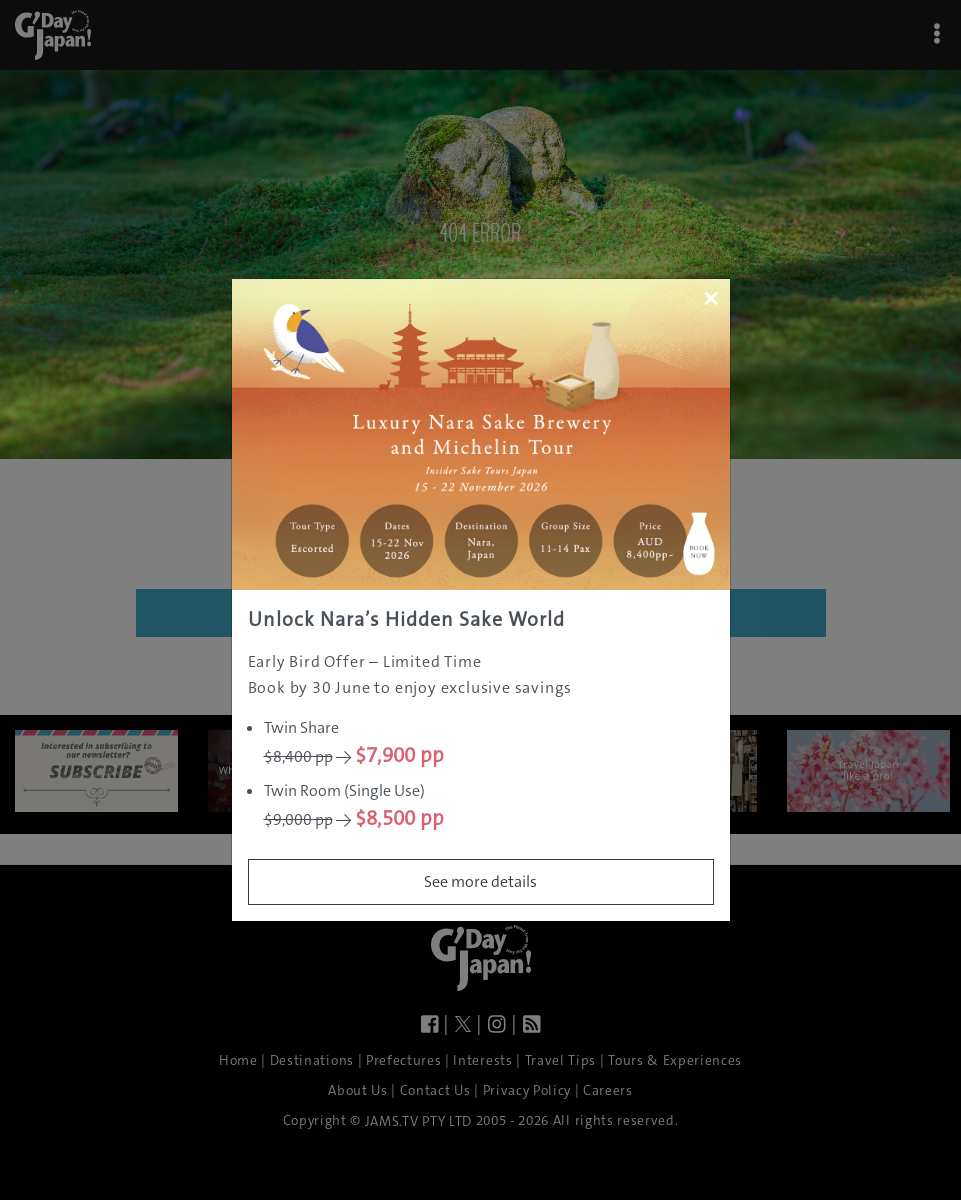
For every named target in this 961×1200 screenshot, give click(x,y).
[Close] (710, 298)
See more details (480, 881)
